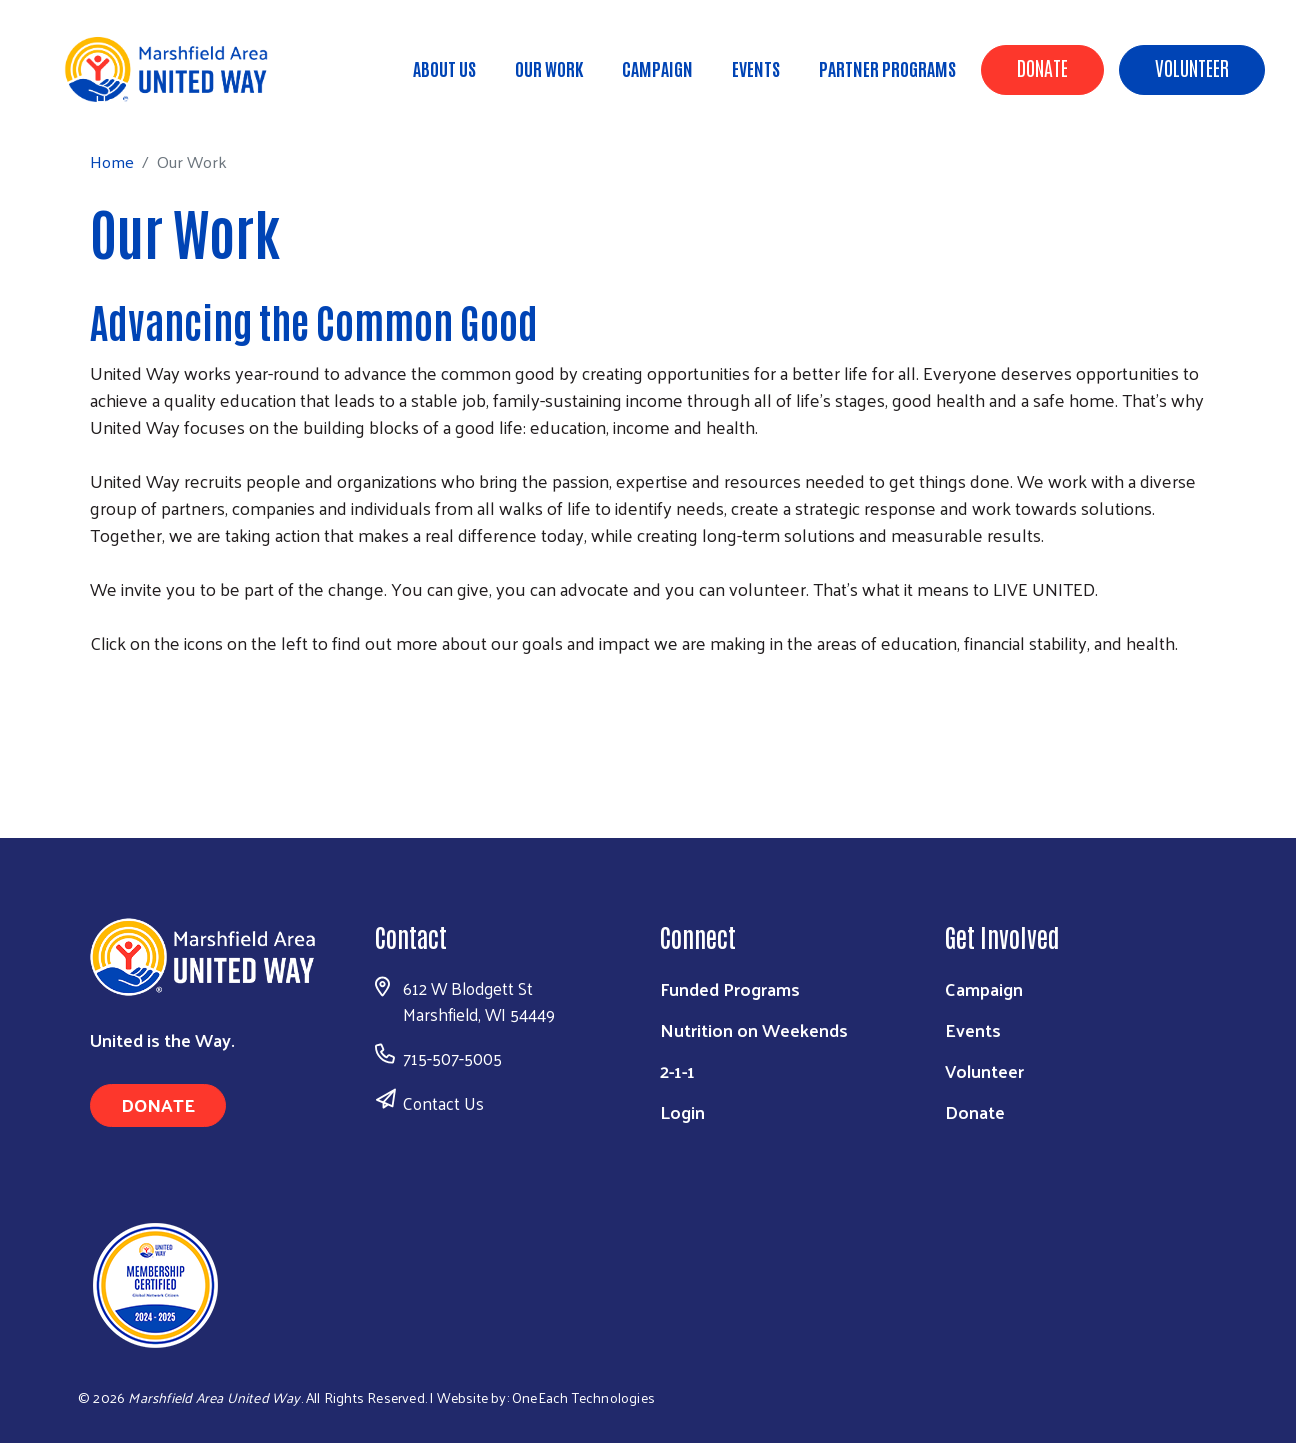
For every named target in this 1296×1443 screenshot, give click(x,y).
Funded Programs (730, 988)
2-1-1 (677, 1070)
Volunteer (1192, 67)
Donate (1042, 67)
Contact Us (443, 1103)
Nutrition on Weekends (754, 1029)
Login (682, 1111)
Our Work (549, 68)
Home (117, 100)
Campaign (657, 68)
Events (756, 68)
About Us (444, 68)
